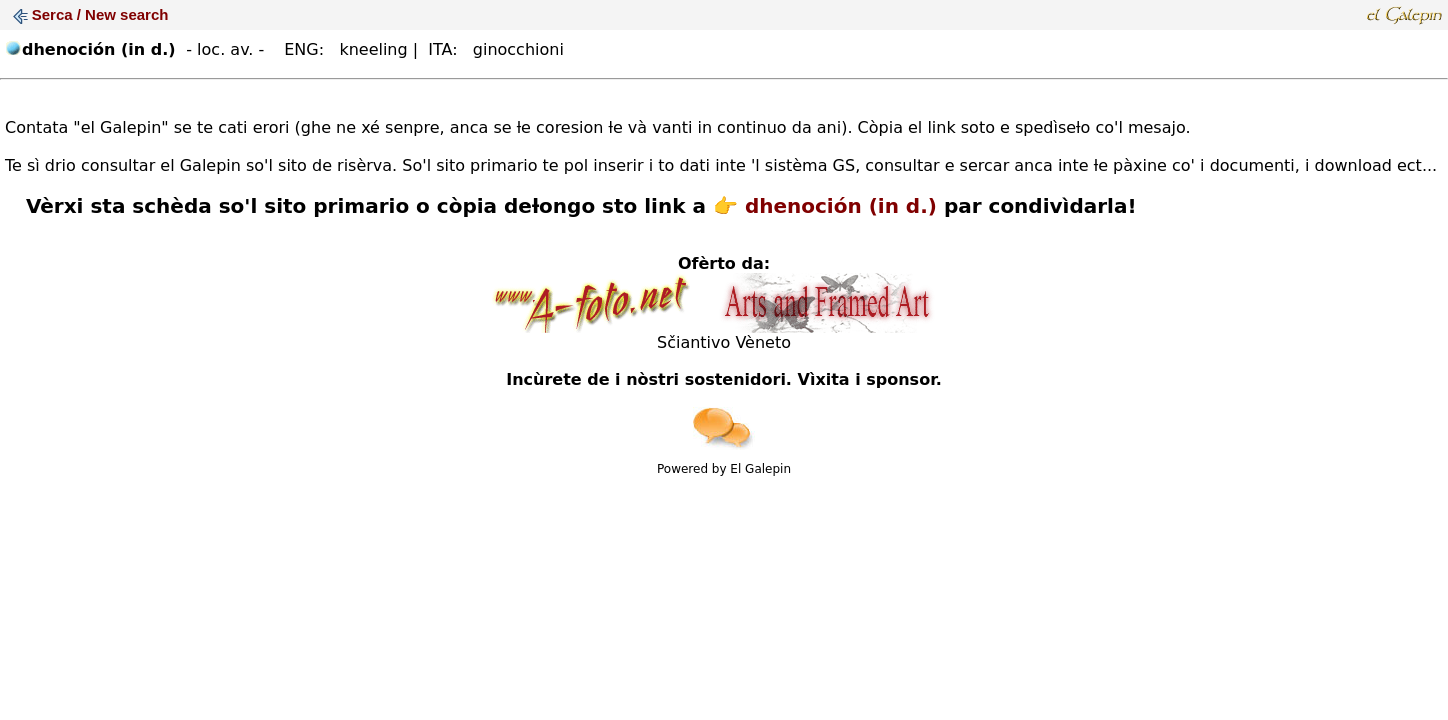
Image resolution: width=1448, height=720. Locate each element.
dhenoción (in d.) (841, 206)
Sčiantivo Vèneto (724, 342)
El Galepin (760, 469)
